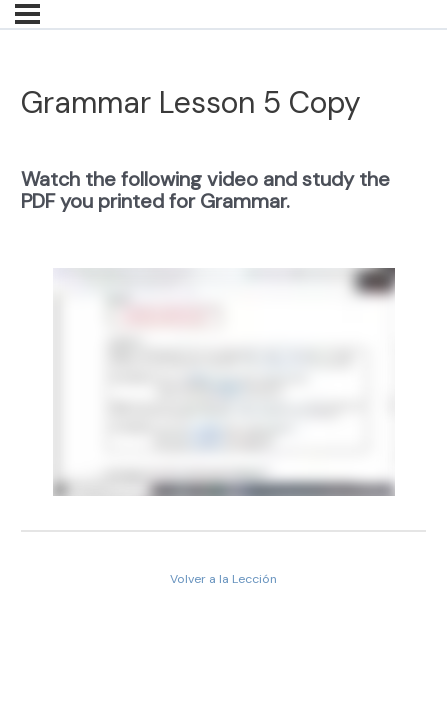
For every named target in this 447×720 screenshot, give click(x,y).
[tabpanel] (224, 327)
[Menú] (27, 14)
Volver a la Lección (223, 579)
